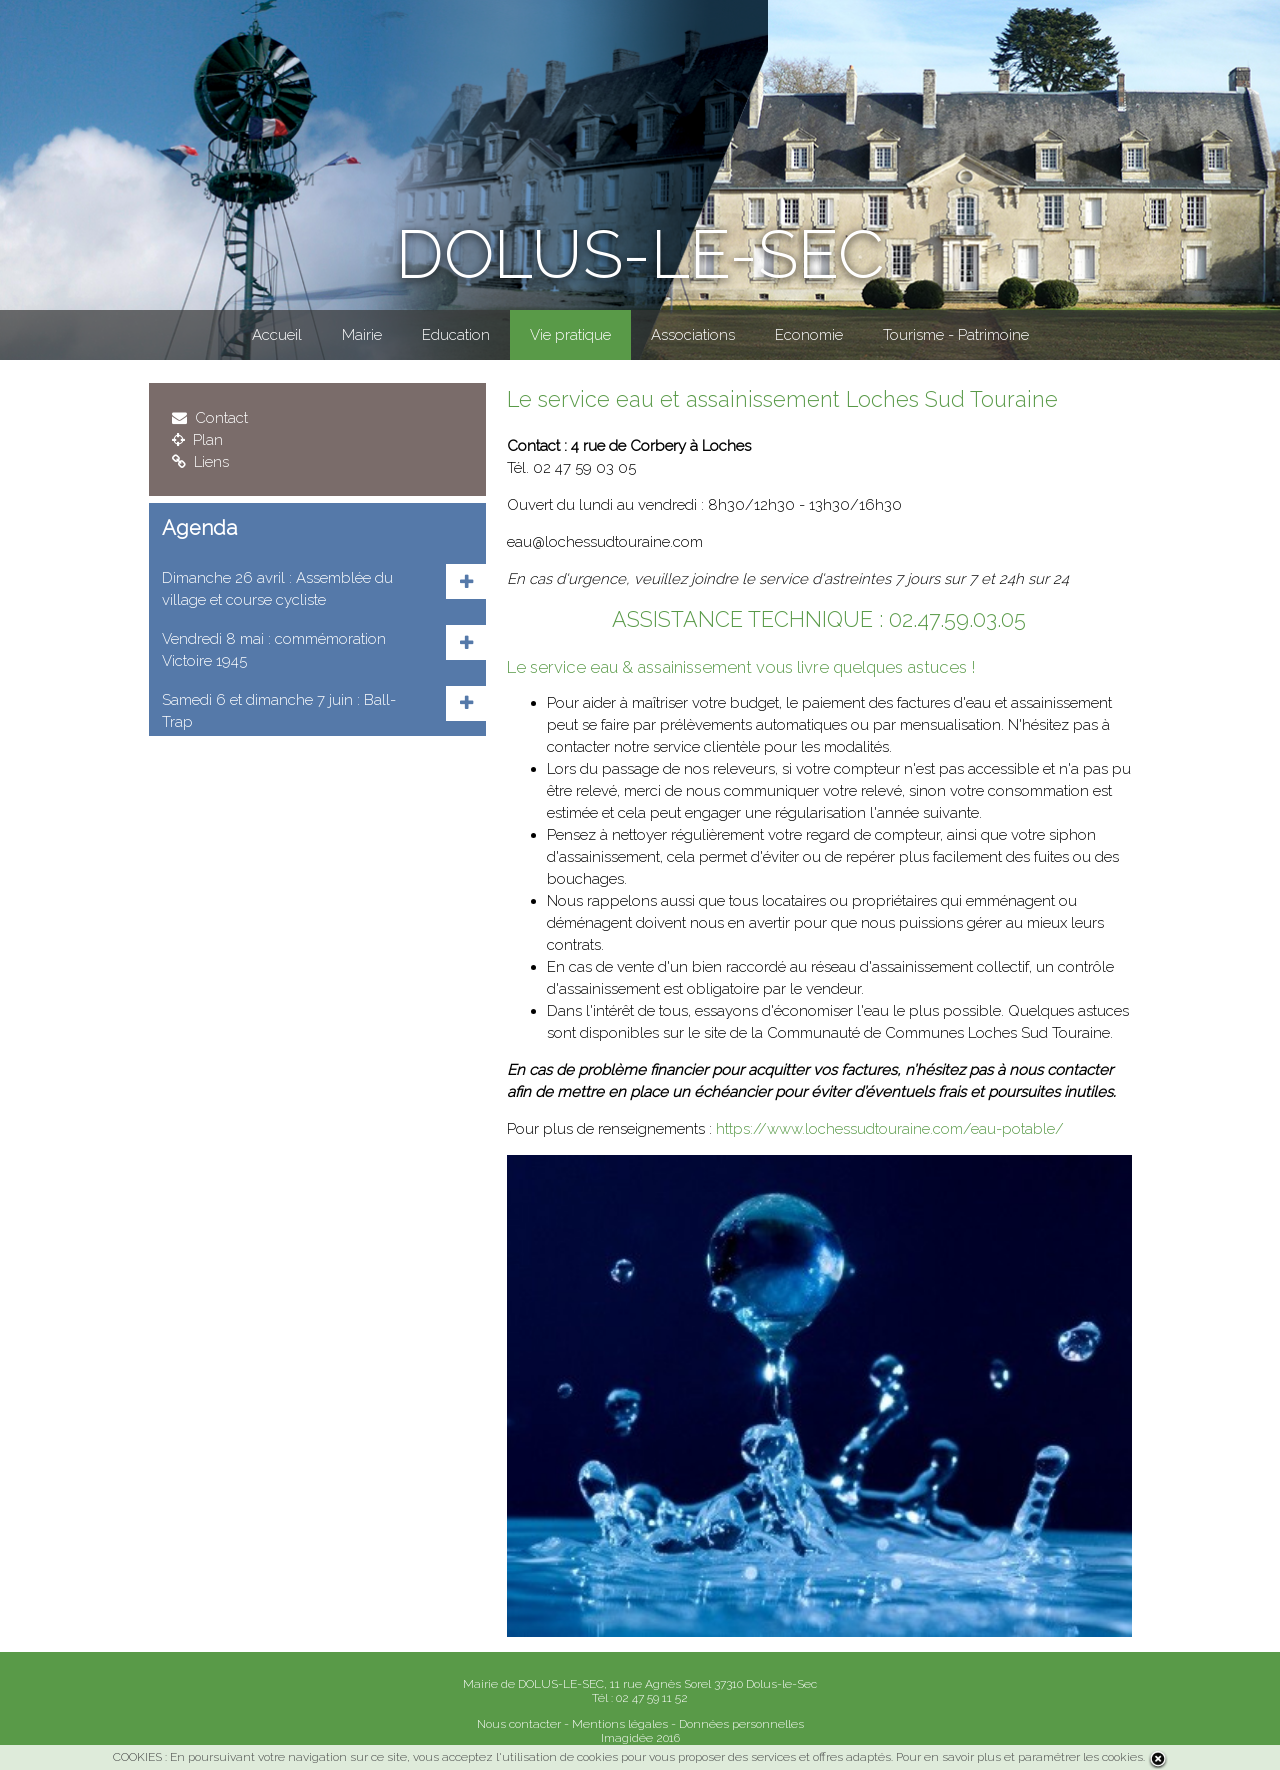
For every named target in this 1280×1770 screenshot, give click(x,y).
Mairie (362, 335)
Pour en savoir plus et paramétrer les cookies (1019, 1757)
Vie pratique (570, 335)
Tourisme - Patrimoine (956, 335)
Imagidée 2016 (640, 1738)
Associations (693, 335)
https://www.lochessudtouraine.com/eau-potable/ (890, 1129)
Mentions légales (620, 1724)
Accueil (277, 335)
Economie (809, 335)
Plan (197, 440)
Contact (210, 418)
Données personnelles (741, 1724)
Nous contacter (519, 1724)
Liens (200, 462)
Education (456, 335)
